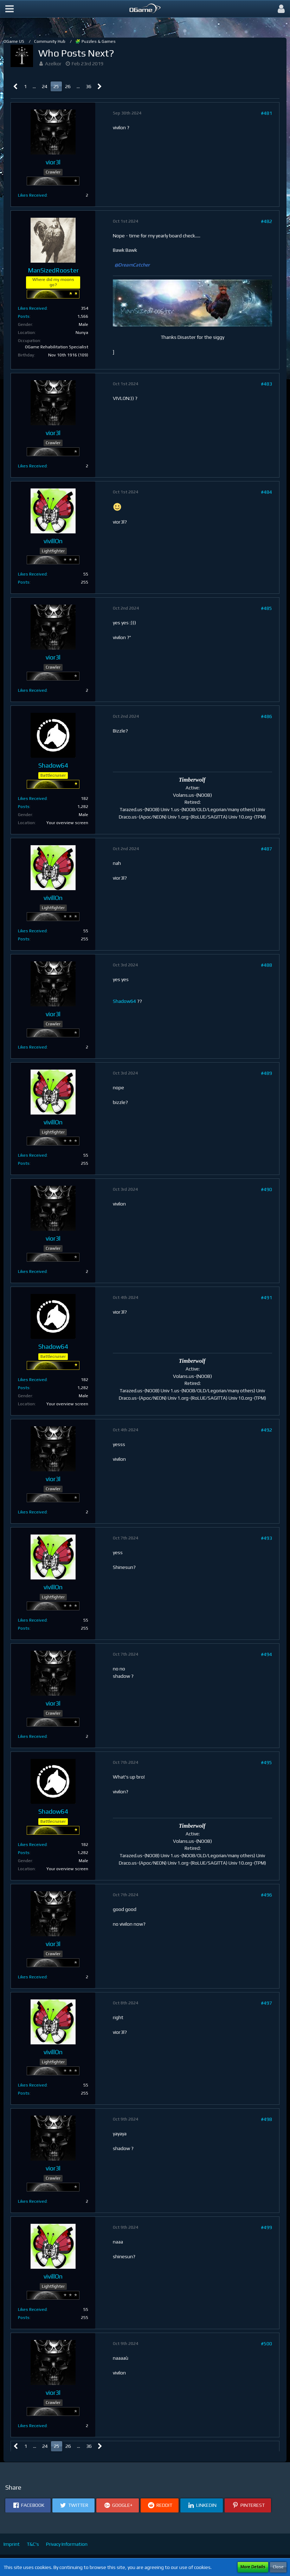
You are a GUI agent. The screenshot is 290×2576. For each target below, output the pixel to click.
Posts (24, 316)
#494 (266, 1654)
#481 (266, 113)
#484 (266, 492)
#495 (266, 1762)
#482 (266, 221)
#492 (266, 1430)
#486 (266, 716)
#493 (266, 1538)
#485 (266, 608)
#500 (266, 2343)
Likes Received (32, 195)
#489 (266, 1073)
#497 (266, 2003)
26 (68, 86)
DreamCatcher (134, 265)
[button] (9, 8)
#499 (266, 2227)
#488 (266, 965)
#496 (266, 1895)
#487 (266, 849)
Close (278, 2566)
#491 (266, 1297)
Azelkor (53, 63)
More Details (252, 2566)
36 (88, 86)
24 (44, 86)
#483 (266, 384)
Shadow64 (124, 1001)
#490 (266, 1189)
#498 (266, 2119)
